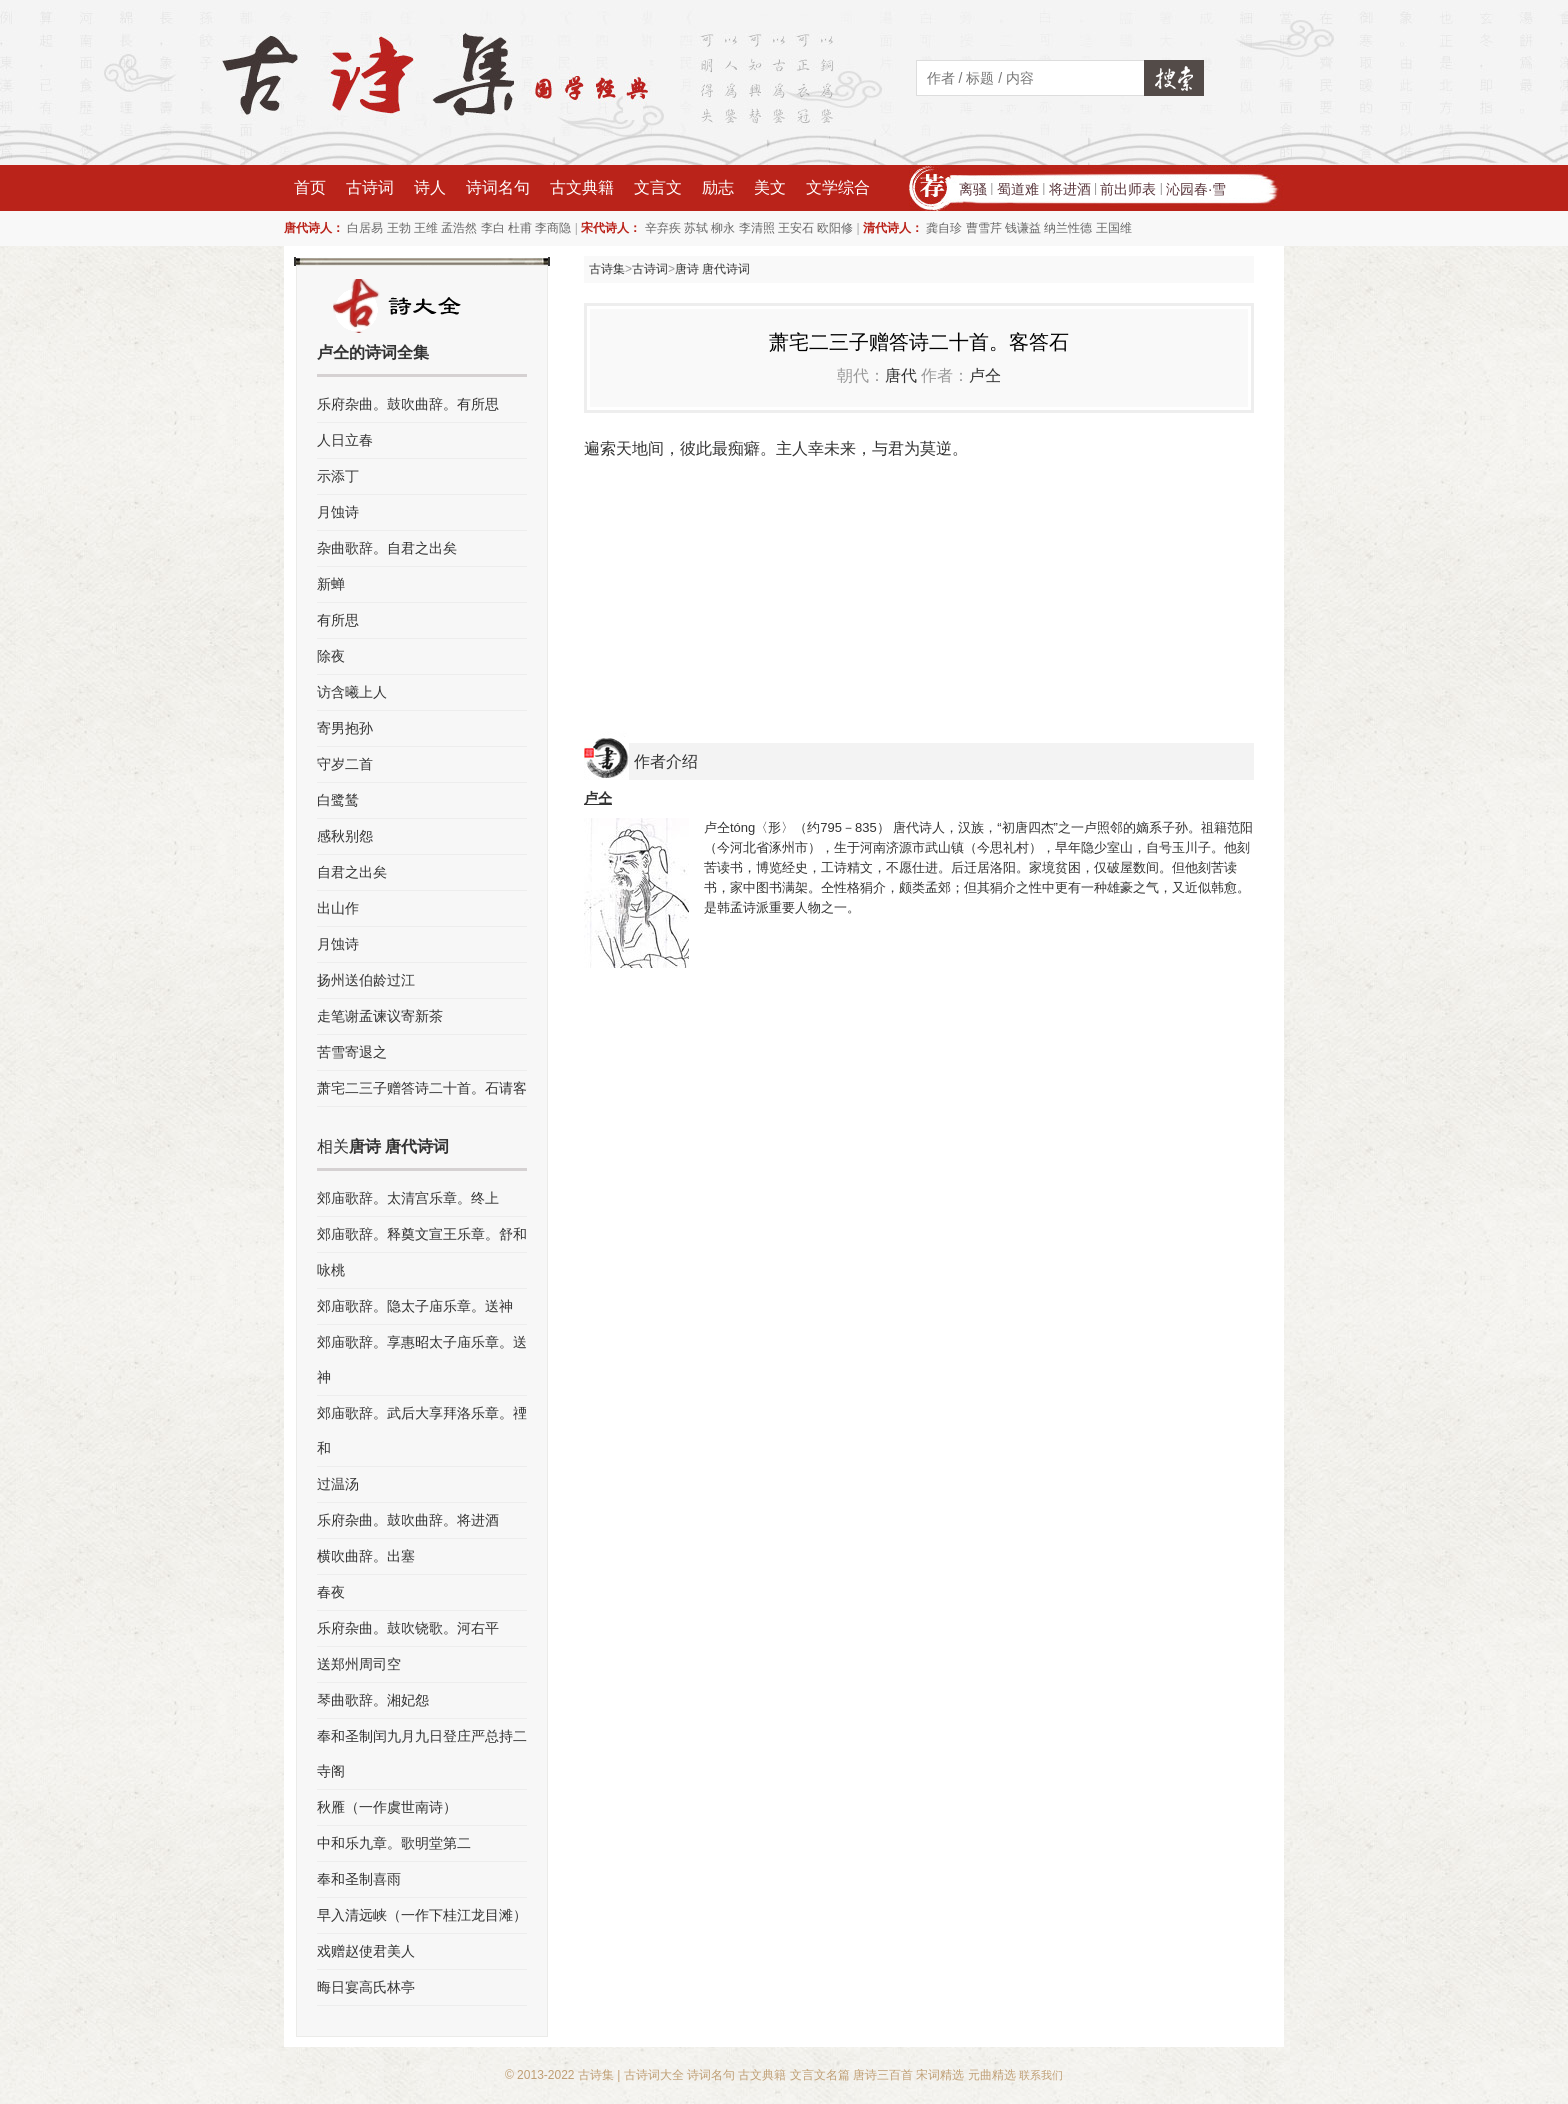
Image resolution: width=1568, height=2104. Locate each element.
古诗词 (370, 187)
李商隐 (553, 228)
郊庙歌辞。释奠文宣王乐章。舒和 (422, 1234)
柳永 (723, 228)
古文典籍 (582, 187)
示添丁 (338, 476)
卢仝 (985, 375)
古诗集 (607, 269)
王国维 (1114, 228)
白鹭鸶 (338, 800)
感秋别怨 (345, 836)
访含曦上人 (352, 692)
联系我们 (1041, 2075)
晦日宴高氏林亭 (366, 1987)
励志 (718, 187)
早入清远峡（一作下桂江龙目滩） (422, 1915)
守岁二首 (345, 764)
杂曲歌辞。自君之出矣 (387, 548)
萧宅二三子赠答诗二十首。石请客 (422, 1088)
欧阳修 (835, 228)
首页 (310, 187)
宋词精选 (940, 2075)
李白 (493, 228)
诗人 (430, 187)
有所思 (338, 620)
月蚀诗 (338, 512)
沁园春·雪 (1196, 189)
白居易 (365, 228)
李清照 (757, 228)
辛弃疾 (663, 228)
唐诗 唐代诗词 (712, 269)
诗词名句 (498, 187)
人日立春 (345, 440)
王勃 (399, 228)
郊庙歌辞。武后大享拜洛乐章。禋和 (422, 1430)
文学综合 (838, 187)
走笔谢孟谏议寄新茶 (380, 1016)
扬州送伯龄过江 (366, 980)
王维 (426, 228)
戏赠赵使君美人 (366, 1951)
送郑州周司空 (359, 1664)
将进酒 (1070, 189)
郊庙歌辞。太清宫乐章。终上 (408, 1198)
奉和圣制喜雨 (359, 1879)
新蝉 (331, 584)
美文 (770, 187)
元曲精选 (992, 2075)
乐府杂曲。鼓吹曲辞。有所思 (408, 404)
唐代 (901, 375)
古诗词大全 (654, 2075)
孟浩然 (459, 228)
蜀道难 (1018, 189)
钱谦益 (1023, 228)
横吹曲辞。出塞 (366, 1556)
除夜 (331, 656)
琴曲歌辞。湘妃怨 (373, 1700)
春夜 (331, 1592)
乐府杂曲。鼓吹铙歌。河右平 (408, 1628)
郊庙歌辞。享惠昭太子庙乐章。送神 (422, 1359)
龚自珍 (944, 228)
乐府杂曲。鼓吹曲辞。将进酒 (408, 1520)
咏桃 (331, 1270)
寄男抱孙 (345, 728)
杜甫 (520, 228)
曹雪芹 (984, 228)
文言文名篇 (820, 2075)
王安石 (796, 228)
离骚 (973, 189)
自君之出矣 (352, 872)
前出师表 (1128, 189)
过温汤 (338, 1484)
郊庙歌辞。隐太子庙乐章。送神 (415, 1306)
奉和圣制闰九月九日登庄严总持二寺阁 (422, 1753)
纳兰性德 (1068, 228)
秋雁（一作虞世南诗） (387, 1807)
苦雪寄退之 (352, 1052)
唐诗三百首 (883, 2075)
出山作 (338, 908)
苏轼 (696, 228)
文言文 (658, 187)
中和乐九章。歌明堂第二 (394, 1843)
